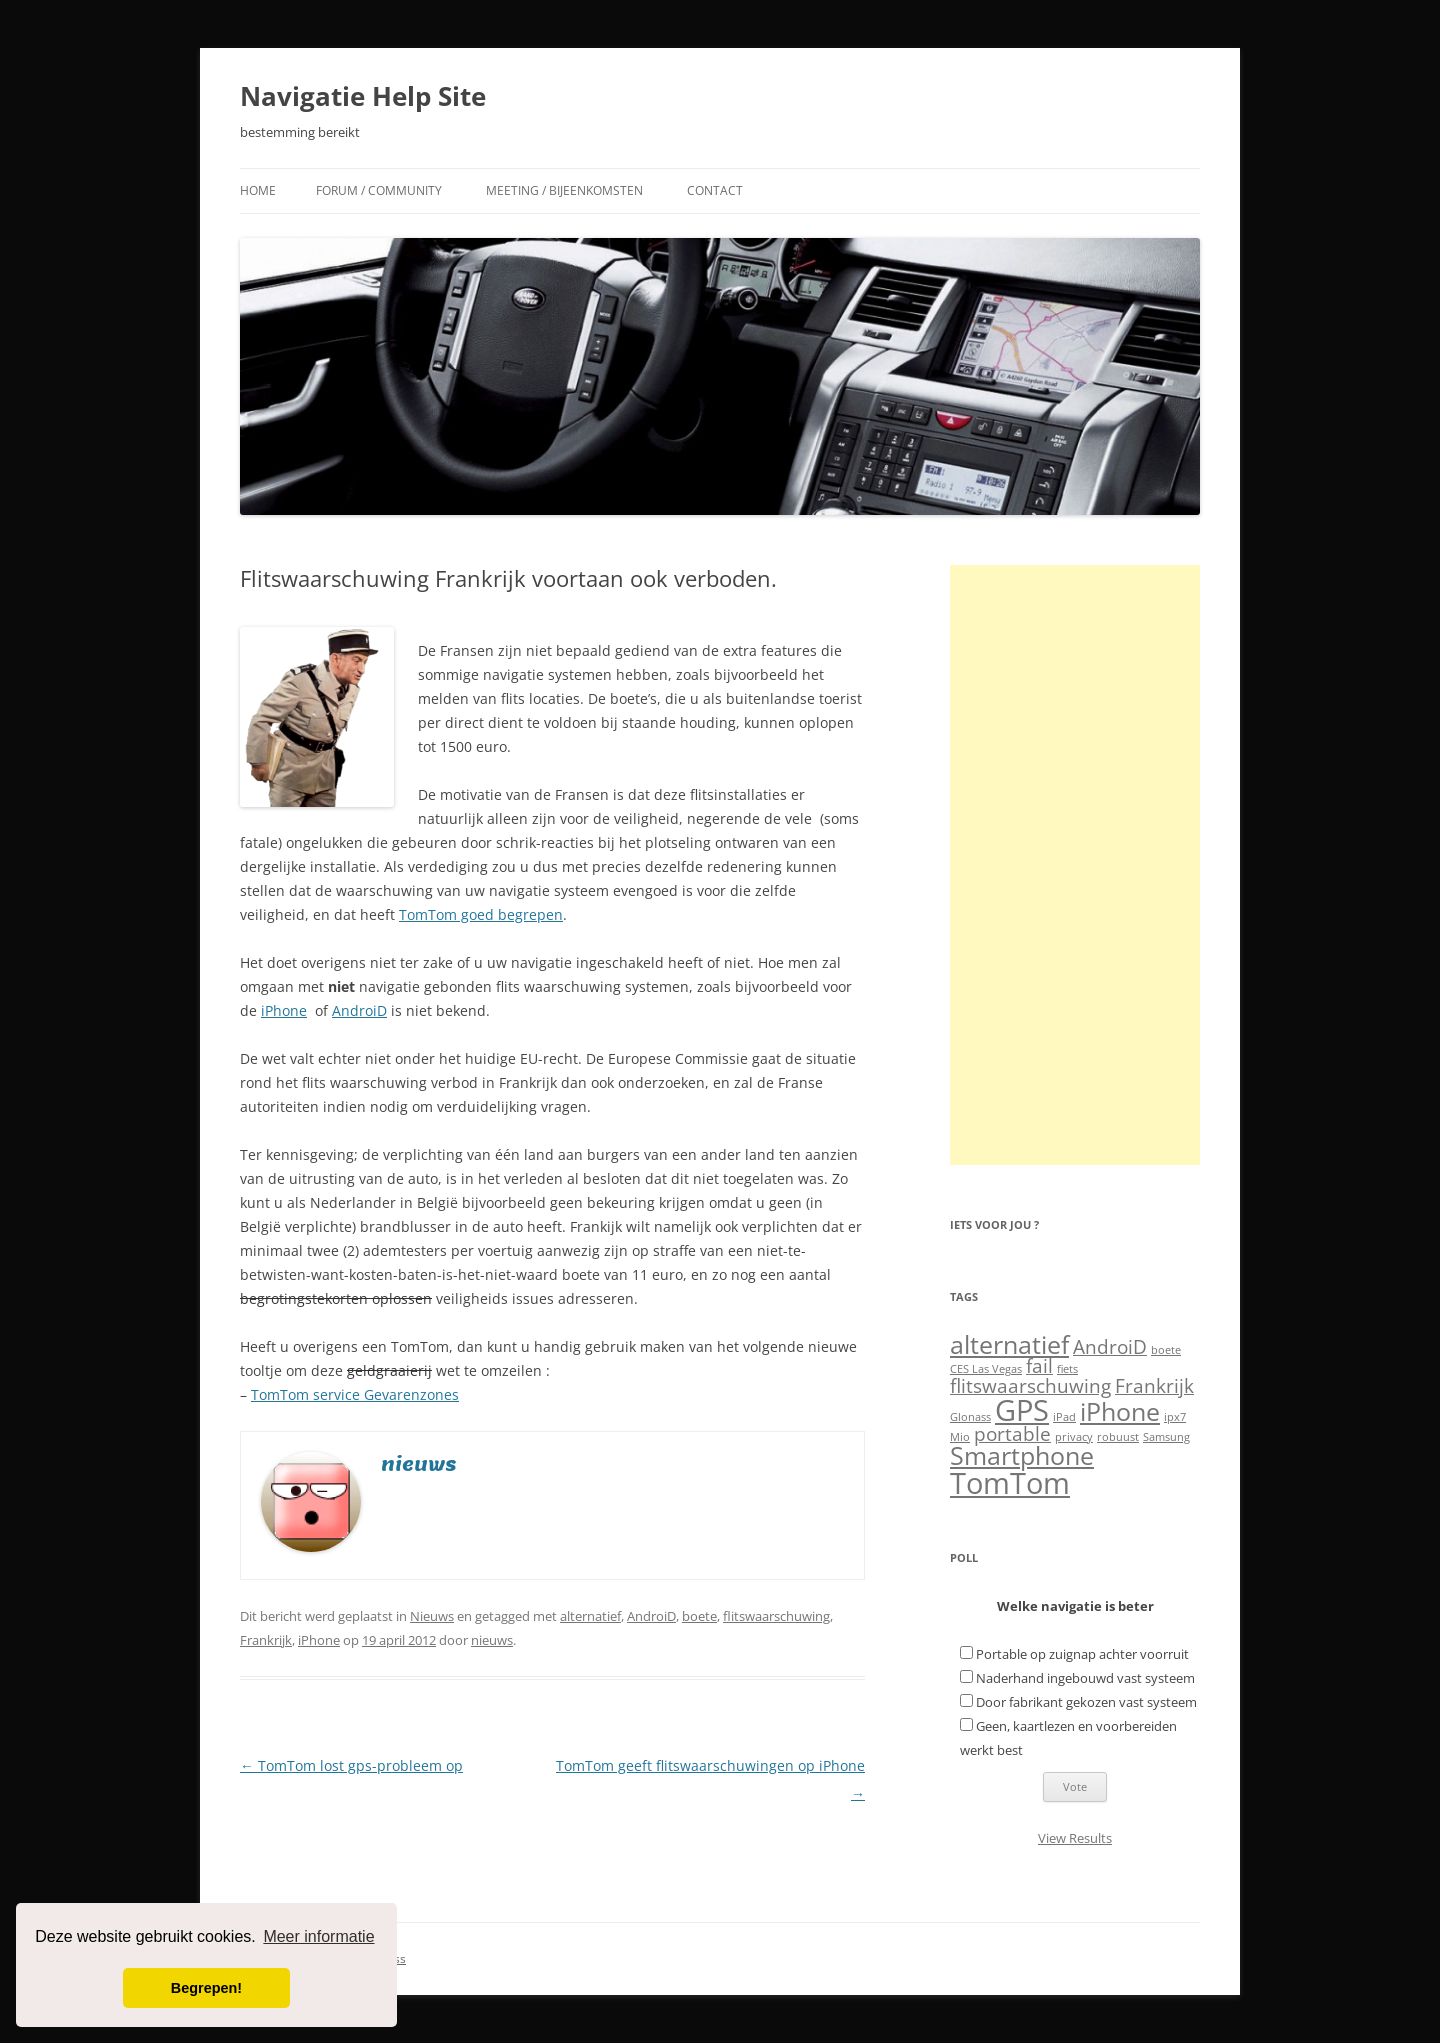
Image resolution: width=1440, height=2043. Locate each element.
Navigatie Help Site (363, 96)
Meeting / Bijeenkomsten (564, 190)
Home (258, 190)
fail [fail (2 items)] (1039, 1366)
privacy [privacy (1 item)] (1074, 1437)
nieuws (492, 1640)
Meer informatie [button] (318, 1936)
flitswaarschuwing (776, 1616)
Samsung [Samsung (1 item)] (1166, 1437)
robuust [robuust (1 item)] (1118, 1437)
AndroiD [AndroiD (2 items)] (1110, 1347)
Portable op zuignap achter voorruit (1082, 1654)
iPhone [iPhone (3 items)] (1120, 1411)
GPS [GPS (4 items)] (1022, 1410)
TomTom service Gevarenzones (355, 1394)
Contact (715, 190)
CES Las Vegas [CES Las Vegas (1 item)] (986, 1369)
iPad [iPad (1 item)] (1064, 1417)
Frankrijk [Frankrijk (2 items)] (1154, 1386)
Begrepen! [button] (206, 1988)
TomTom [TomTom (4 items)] (1010, 1483)
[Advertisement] (1075, 865)
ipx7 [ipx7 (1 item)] (1175, 1417)
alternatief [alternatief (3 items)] (1009, 1344)
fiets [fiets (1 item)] (1067, 1369)
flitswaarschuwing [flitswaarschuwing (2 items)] (1030, 1386)
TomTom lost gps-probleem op (351, 1765)
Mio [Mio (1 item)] (960, 1437)
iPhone (284, 1010)
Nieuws (432, 1616)
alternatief (590, 1616)
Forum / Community (379, 190)
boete (699, 1616)
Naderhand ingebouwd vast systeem (1085, 1678)
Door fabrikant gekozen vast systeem (1086, 1702)
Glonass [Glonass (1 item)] (970, 1417)
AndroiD (359, 1010)
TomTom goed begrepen (481, 914)
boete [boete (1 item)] (1166, 1350)
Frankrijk (266, 1640)
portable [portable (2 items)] (1012, 1434)
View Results (1075, 1838)
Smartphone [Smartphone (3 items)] (1022, 1455)
